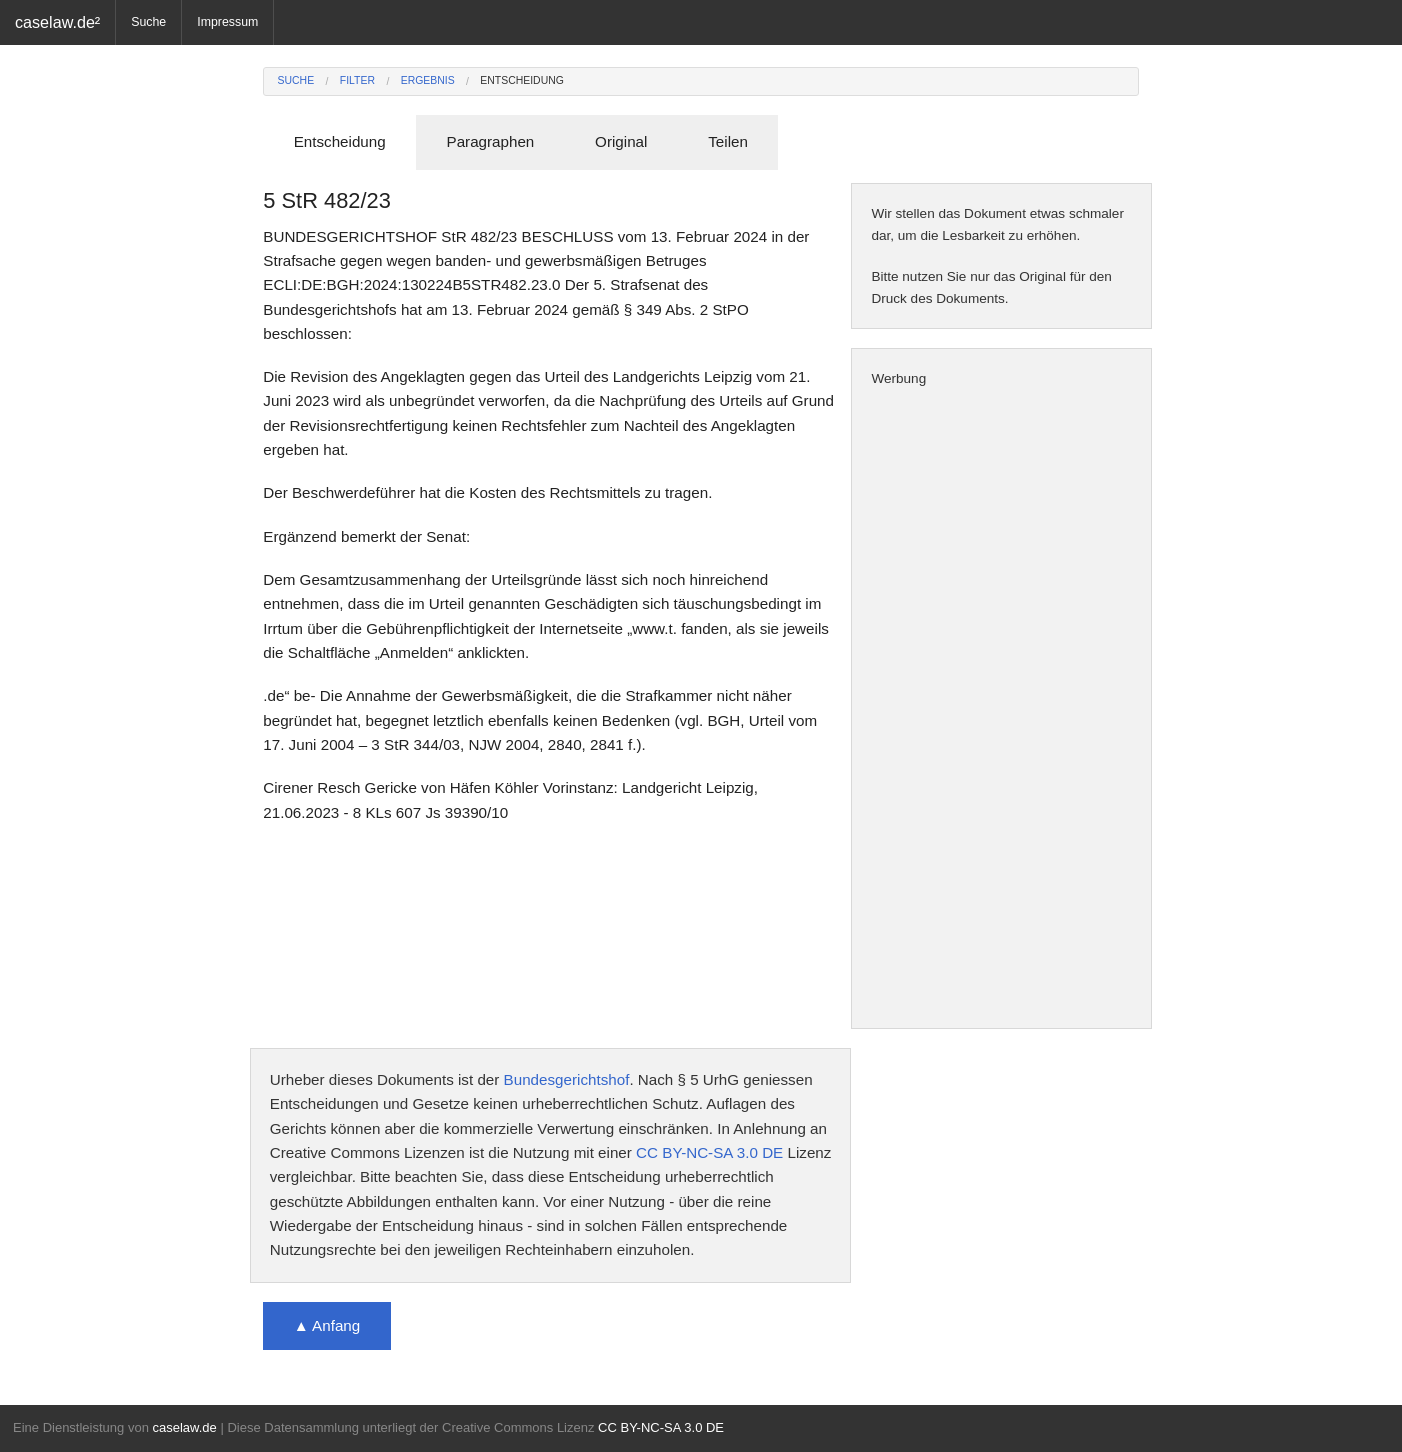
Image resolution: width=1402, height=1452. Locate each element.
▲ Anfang (327, 1325)
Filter (357, 80)
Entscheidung (522, 80)
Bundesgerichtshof (567, 1079)
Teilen (728, 141)
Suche (148, 22)
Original (621, 141)
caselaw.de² (57, 22)
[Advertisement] (1001, 709)
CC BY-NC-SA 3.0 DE (709, 1152)
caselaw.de (184, 1427)
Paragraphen (491, 141)
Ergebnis (428, 80)
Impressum (227, 22)
